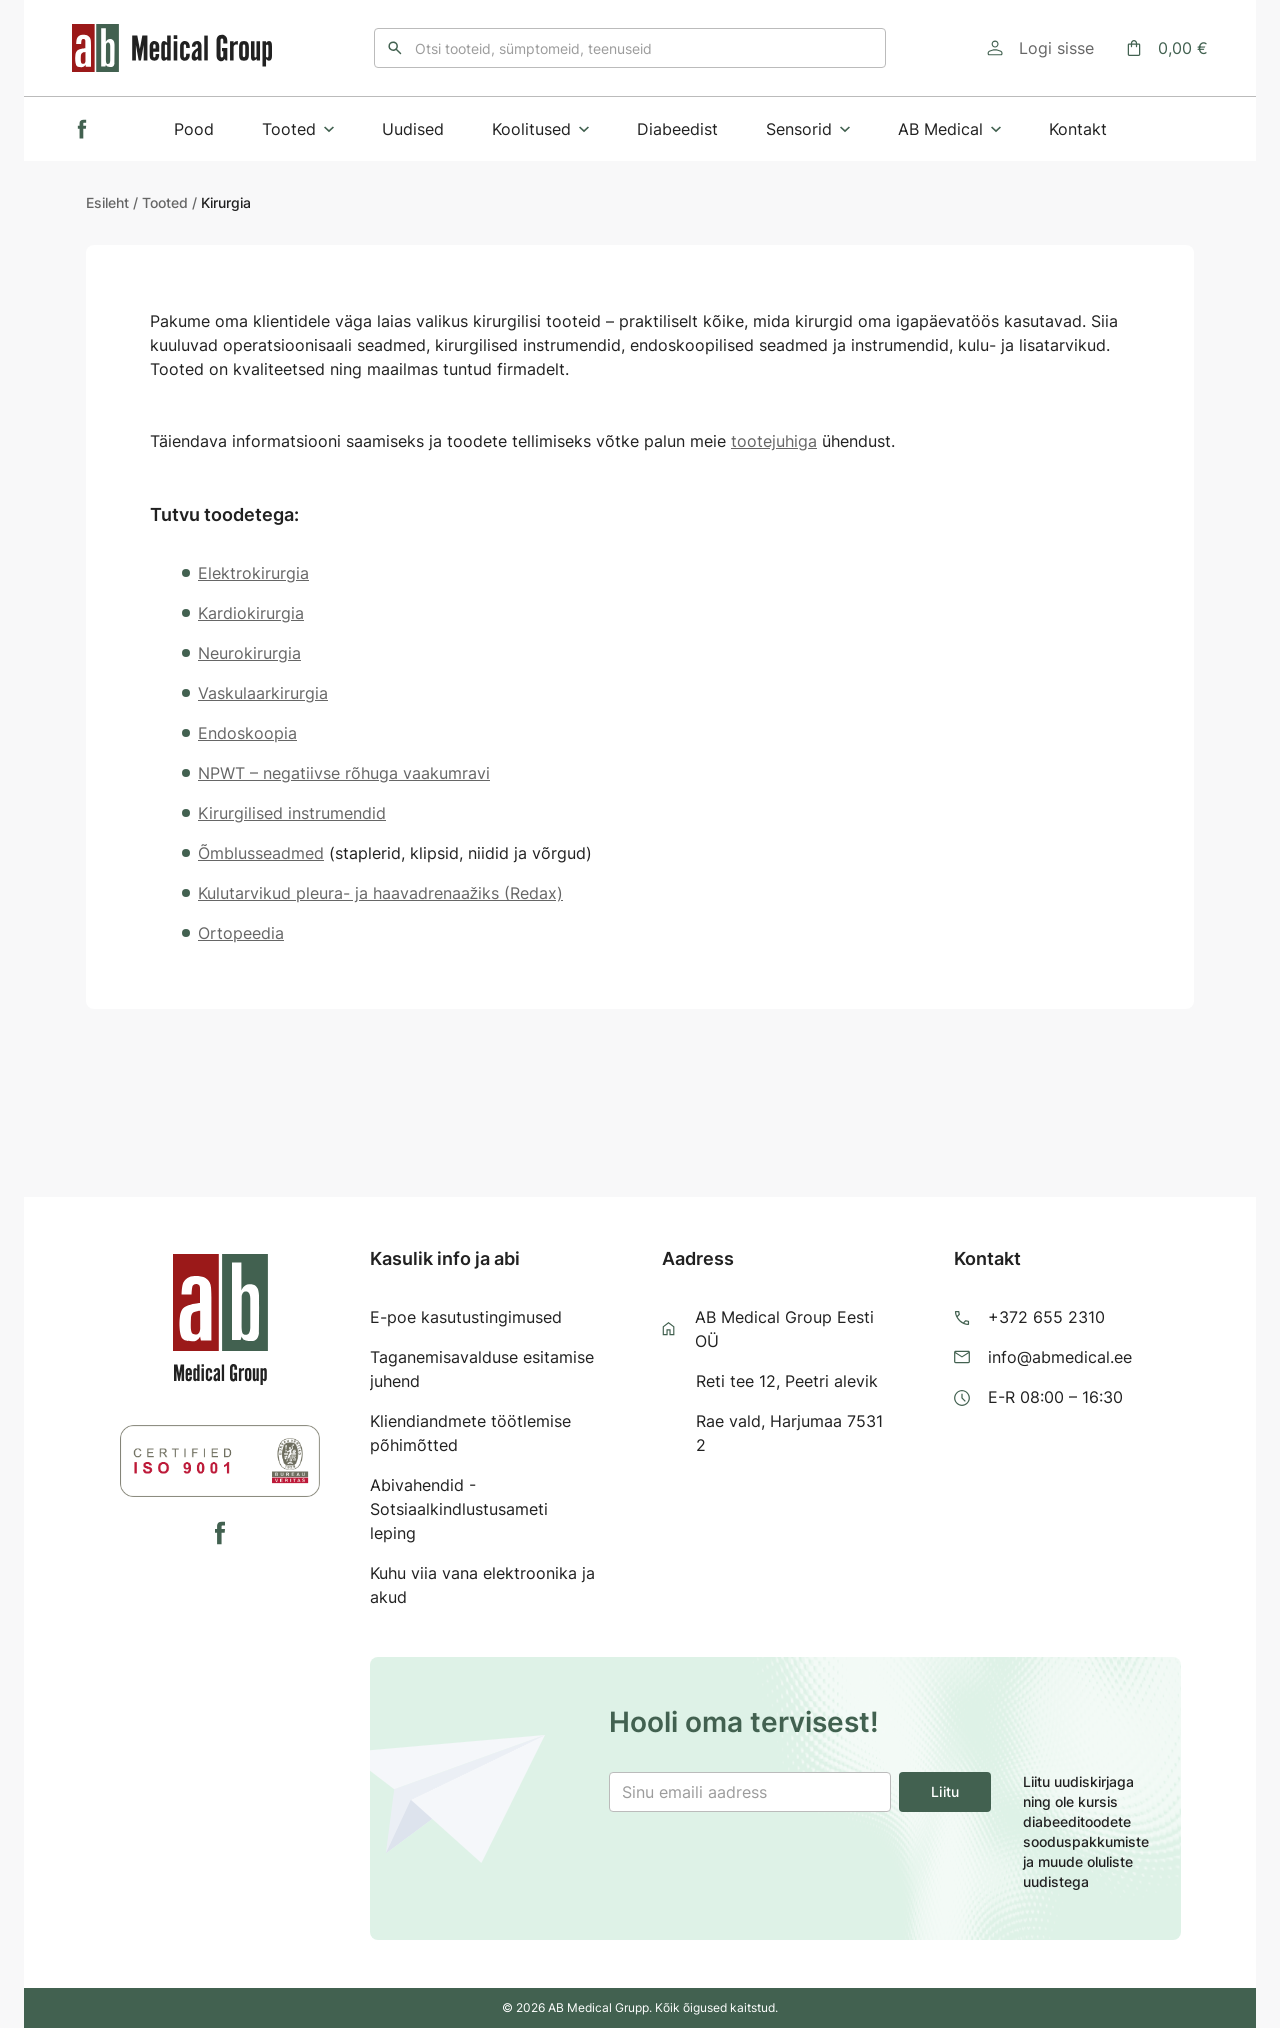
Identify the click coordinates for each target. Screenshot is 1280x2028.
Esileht (107, 202)
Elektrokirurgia (253, 573)
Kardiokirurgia (251, 613)
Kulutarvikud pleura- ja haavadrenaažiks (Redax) (380, 893)
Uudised (413, 129)
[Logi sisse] (1040, 48)
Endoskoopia (247, 733)
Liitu (945, 1791)
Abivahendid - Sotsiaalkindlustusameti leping (459, 1509)
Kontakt (1078, 129)
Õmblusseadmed (261, 853)
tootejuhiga (774, 441)
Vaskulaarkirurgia (263, 693)
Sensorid (808, 129)
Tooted (298, 129)
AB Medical (949, 129)
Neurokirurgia (249, 653)
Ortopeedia (241, 933)
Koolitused (540, 129)
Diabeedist (677, 129)
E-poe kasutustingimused (466, 1317)
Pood (194, 129)
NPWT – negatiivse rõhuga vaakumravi (344, 773)
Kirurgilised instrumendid (292, 813)
